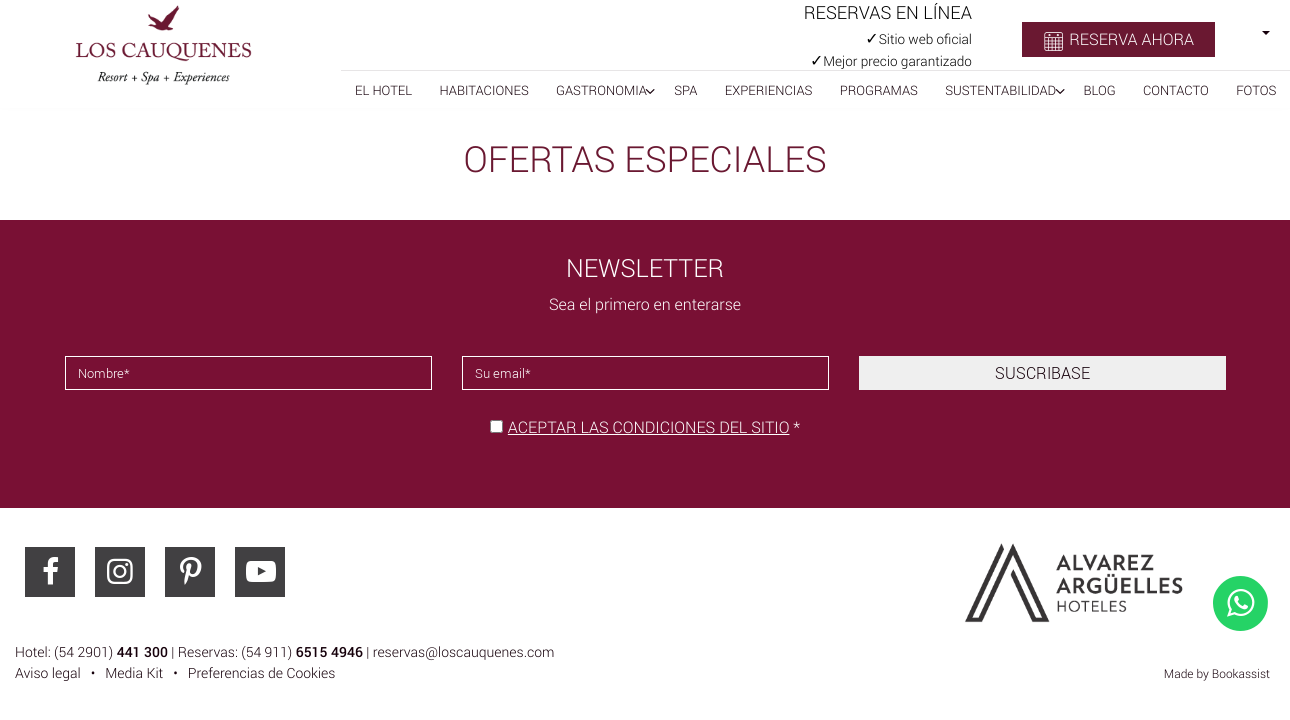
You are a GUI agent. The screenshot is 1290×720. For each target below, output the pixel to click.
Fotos (1256, 90)
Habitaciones (484, 90)
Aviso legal (48, 673)
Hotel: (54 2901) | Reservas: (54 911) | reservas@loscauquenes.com (284, 652)
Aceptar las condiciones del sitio (649, 427)
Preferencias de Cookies (262, 673)
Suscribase (1042, 373)
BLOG (1099, 90)
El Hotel (383, 90)
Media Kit (134, 673)
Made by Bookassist (1217, 674)
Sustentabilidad (1000, 90)
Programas (879, 90)
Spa (685, 90)
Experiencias (769, 90)
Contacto (1176, 90)
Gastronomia (601, 90)
